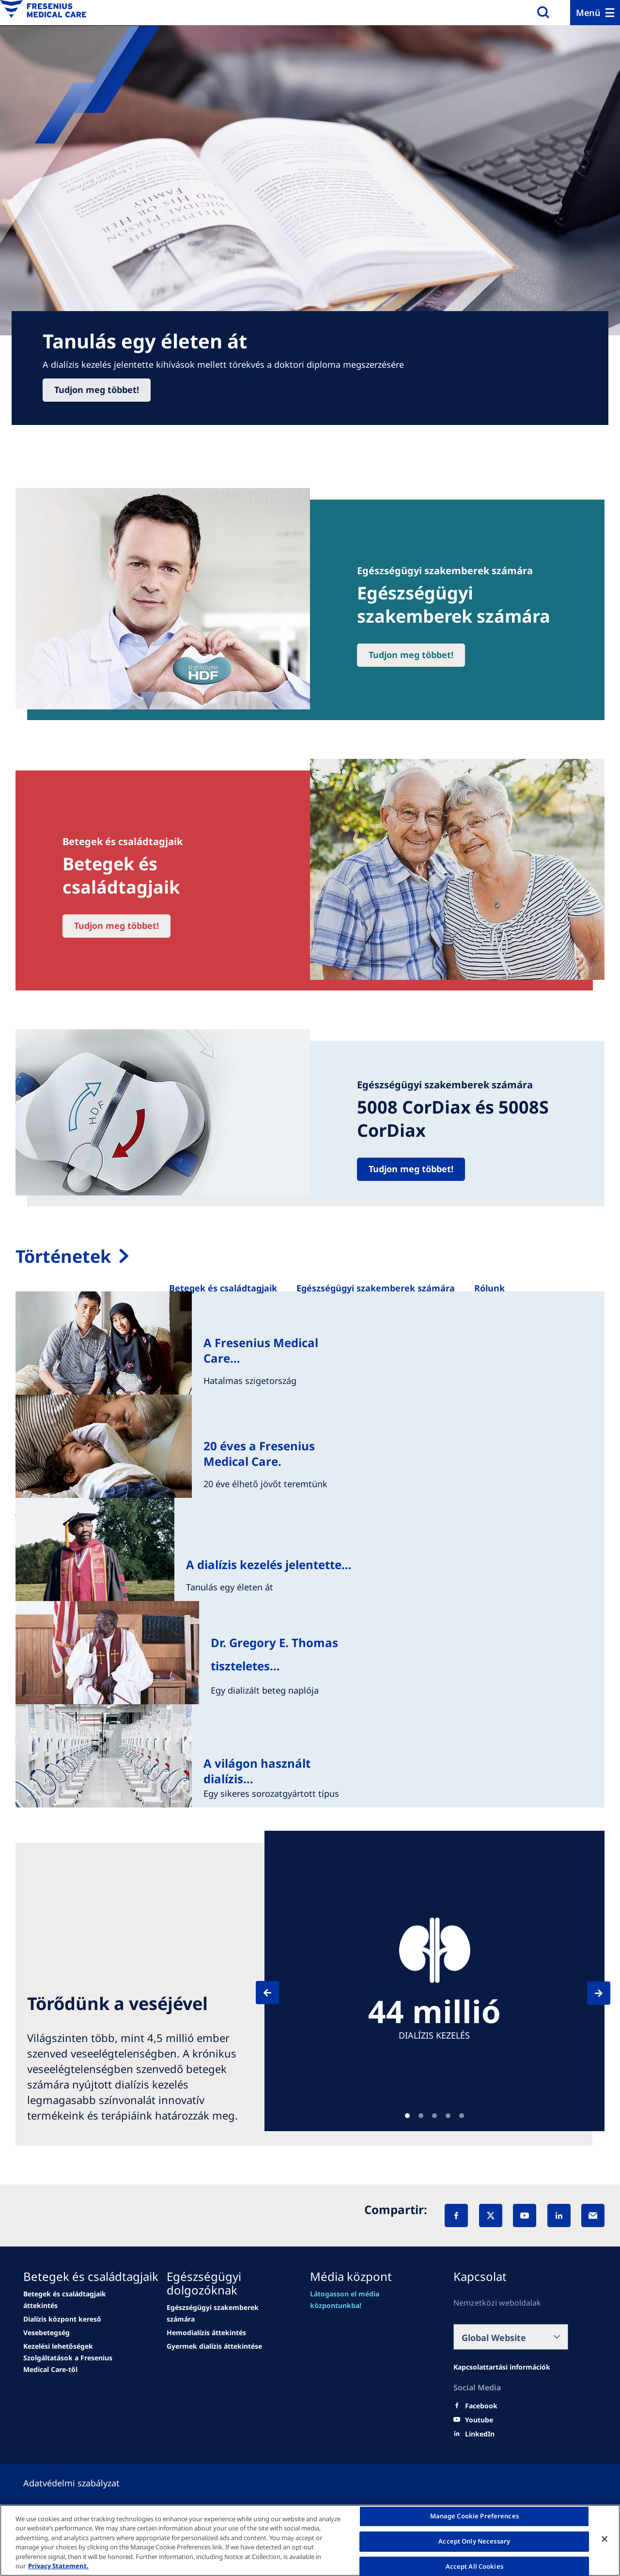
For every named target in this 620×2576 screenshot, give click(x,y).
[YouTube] (524, 2215)
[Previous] (276, 1992)
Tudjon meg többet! (96, 389)
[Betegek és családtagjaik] (223, 1288)
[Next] (589, 1993)
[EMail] (592, 2215)
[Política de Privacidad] (83, 2483)
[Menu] (595, 12)
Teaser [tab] (407, 2115)
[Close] (604, 2539)
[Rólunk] (489, 1288)
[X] (490, 2215)
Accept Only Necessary (474, 2541)
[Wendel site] (80, 2299)
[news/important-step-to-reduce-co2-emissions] (62, 2319)
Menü (588, 12)
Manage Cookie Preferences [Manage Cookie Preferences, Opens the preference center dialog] (474, 2516)
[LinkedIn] (559, 2215)
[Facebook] (456, 2215)
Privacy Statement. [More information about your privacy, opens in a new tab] (58, 2565)
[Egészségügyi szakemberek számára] (376, 1288)
